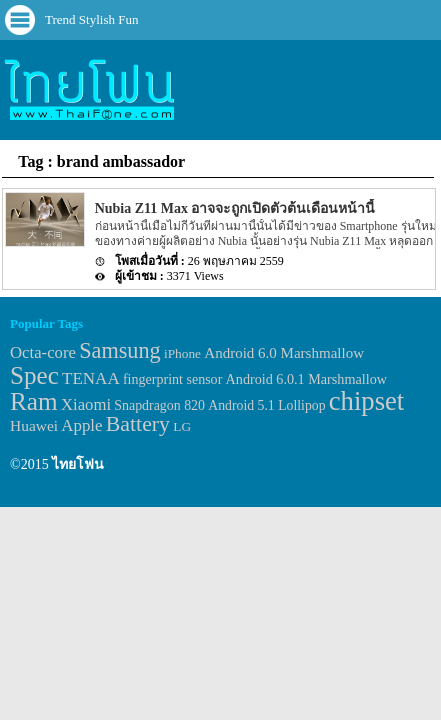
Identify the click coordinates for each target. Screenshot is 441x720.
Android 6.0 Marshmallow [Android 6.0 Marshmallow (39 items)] (284, 353)
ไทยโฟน (78, 464)
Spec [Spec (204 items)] (34, 375)
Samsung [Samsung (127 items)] (120, 350)
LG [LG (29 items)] (182, 426)
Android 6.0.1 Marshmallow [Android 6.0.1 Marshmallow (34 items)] (306, 379)
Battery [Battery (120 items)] (138, 424)
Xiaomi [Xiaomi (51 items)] (86, 404)
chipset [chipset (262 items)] (367, 401)
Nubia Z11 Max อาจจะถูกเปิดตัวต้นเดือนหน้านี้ (235, 208)
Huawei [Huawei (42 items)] (34, 425)
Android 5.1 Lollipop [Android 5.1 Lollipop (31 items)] (266, 405)
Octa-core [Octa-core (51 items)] (43, 352)
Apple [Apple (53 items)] (81, 425)
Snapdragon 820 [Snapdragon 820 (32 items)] (159, 405)
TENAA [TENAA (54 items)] (91, 378)
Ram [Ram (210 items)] (34, 401)
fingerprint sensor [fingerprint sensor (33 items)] (172, 379)
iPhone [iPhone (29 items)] (182, 353)
